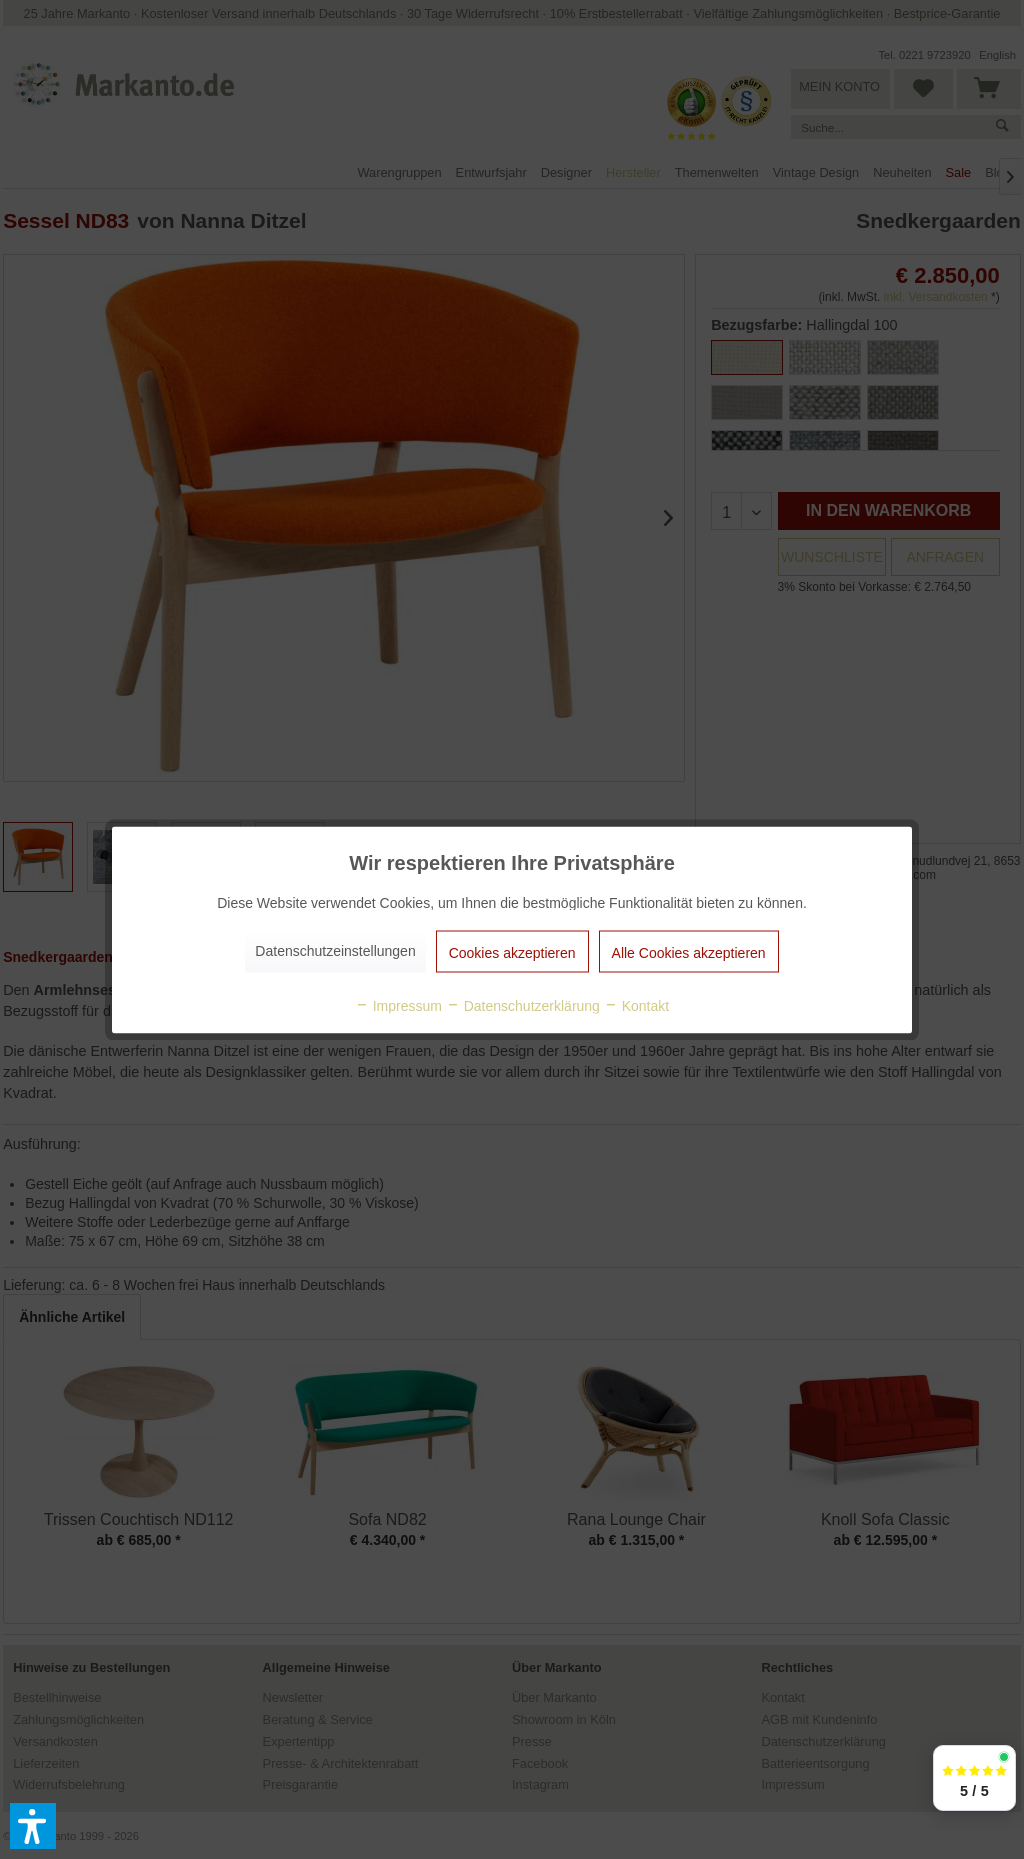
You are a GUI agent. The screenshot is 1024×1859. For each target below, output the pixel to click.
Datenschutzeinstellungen (335, 950)
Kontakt (636, 1005)
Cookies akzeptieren (512, 952)
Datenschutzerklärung (523, 1005)
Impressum (398, 1005)
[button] (33, 1826)
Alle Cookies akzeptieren (689, 952)
